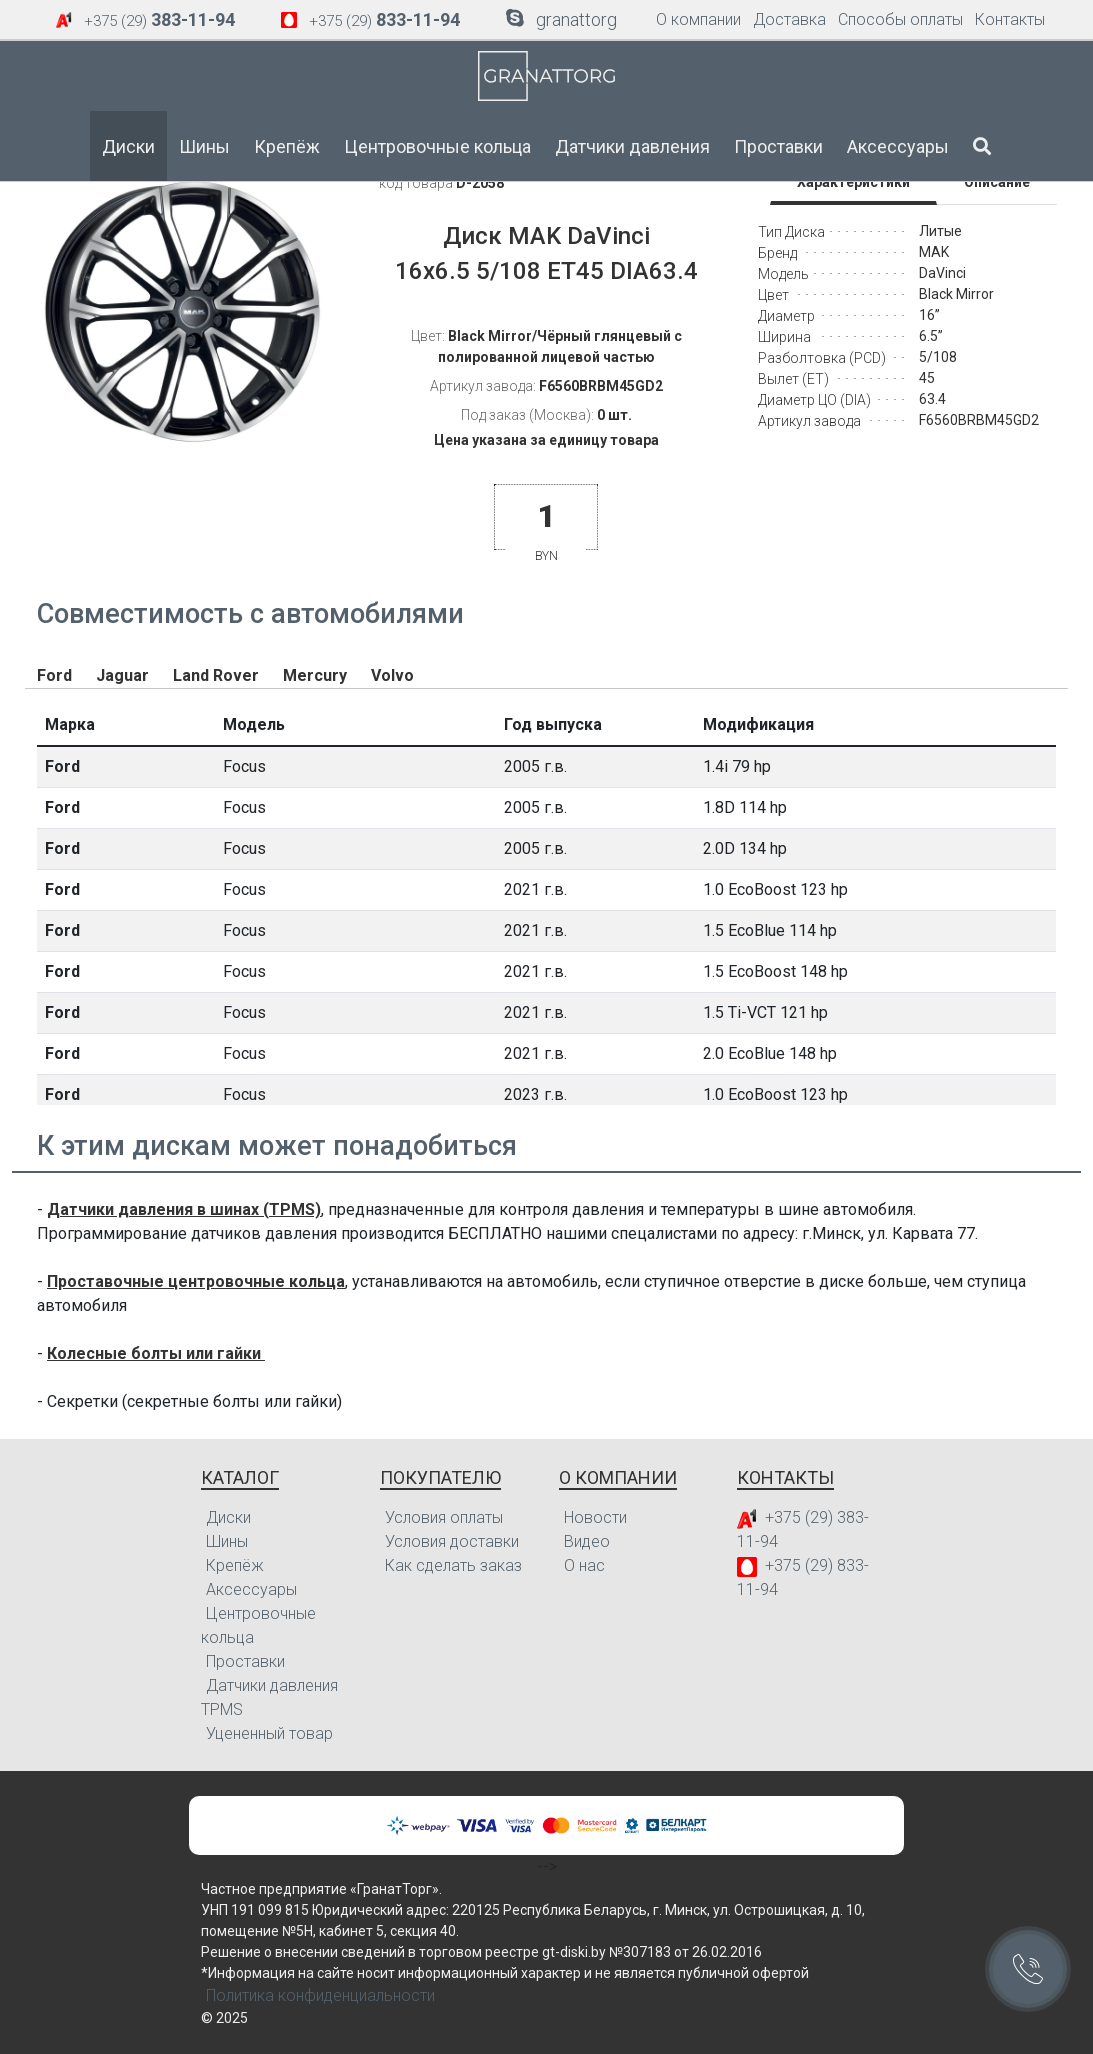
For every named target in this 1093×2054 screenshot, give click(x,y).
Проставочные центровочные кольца (196, 1281)
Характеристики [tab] (853, 182)
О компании (698, 19)
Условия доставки (452, 1541)
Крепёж (287, 146)
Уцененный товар (269, 1733)
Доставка (789, 19)
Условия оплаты (444, 1517)
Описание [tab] (997, 182)
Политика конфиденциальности (320, 1995)
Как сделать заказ (453, 1565)
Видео (587, 1541)
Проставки (778, 146)
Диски (128, 146)
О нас (584, 1565)
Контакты (1010, 19)
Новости (595, 1517)
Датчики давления (632, 146)
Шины (204, 146)
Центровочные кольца (437, 146)
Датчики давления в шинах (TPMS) (184, 1209)
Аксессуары (898, 146)
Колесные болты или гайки (156, 1353)
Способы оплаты (900, 19)
